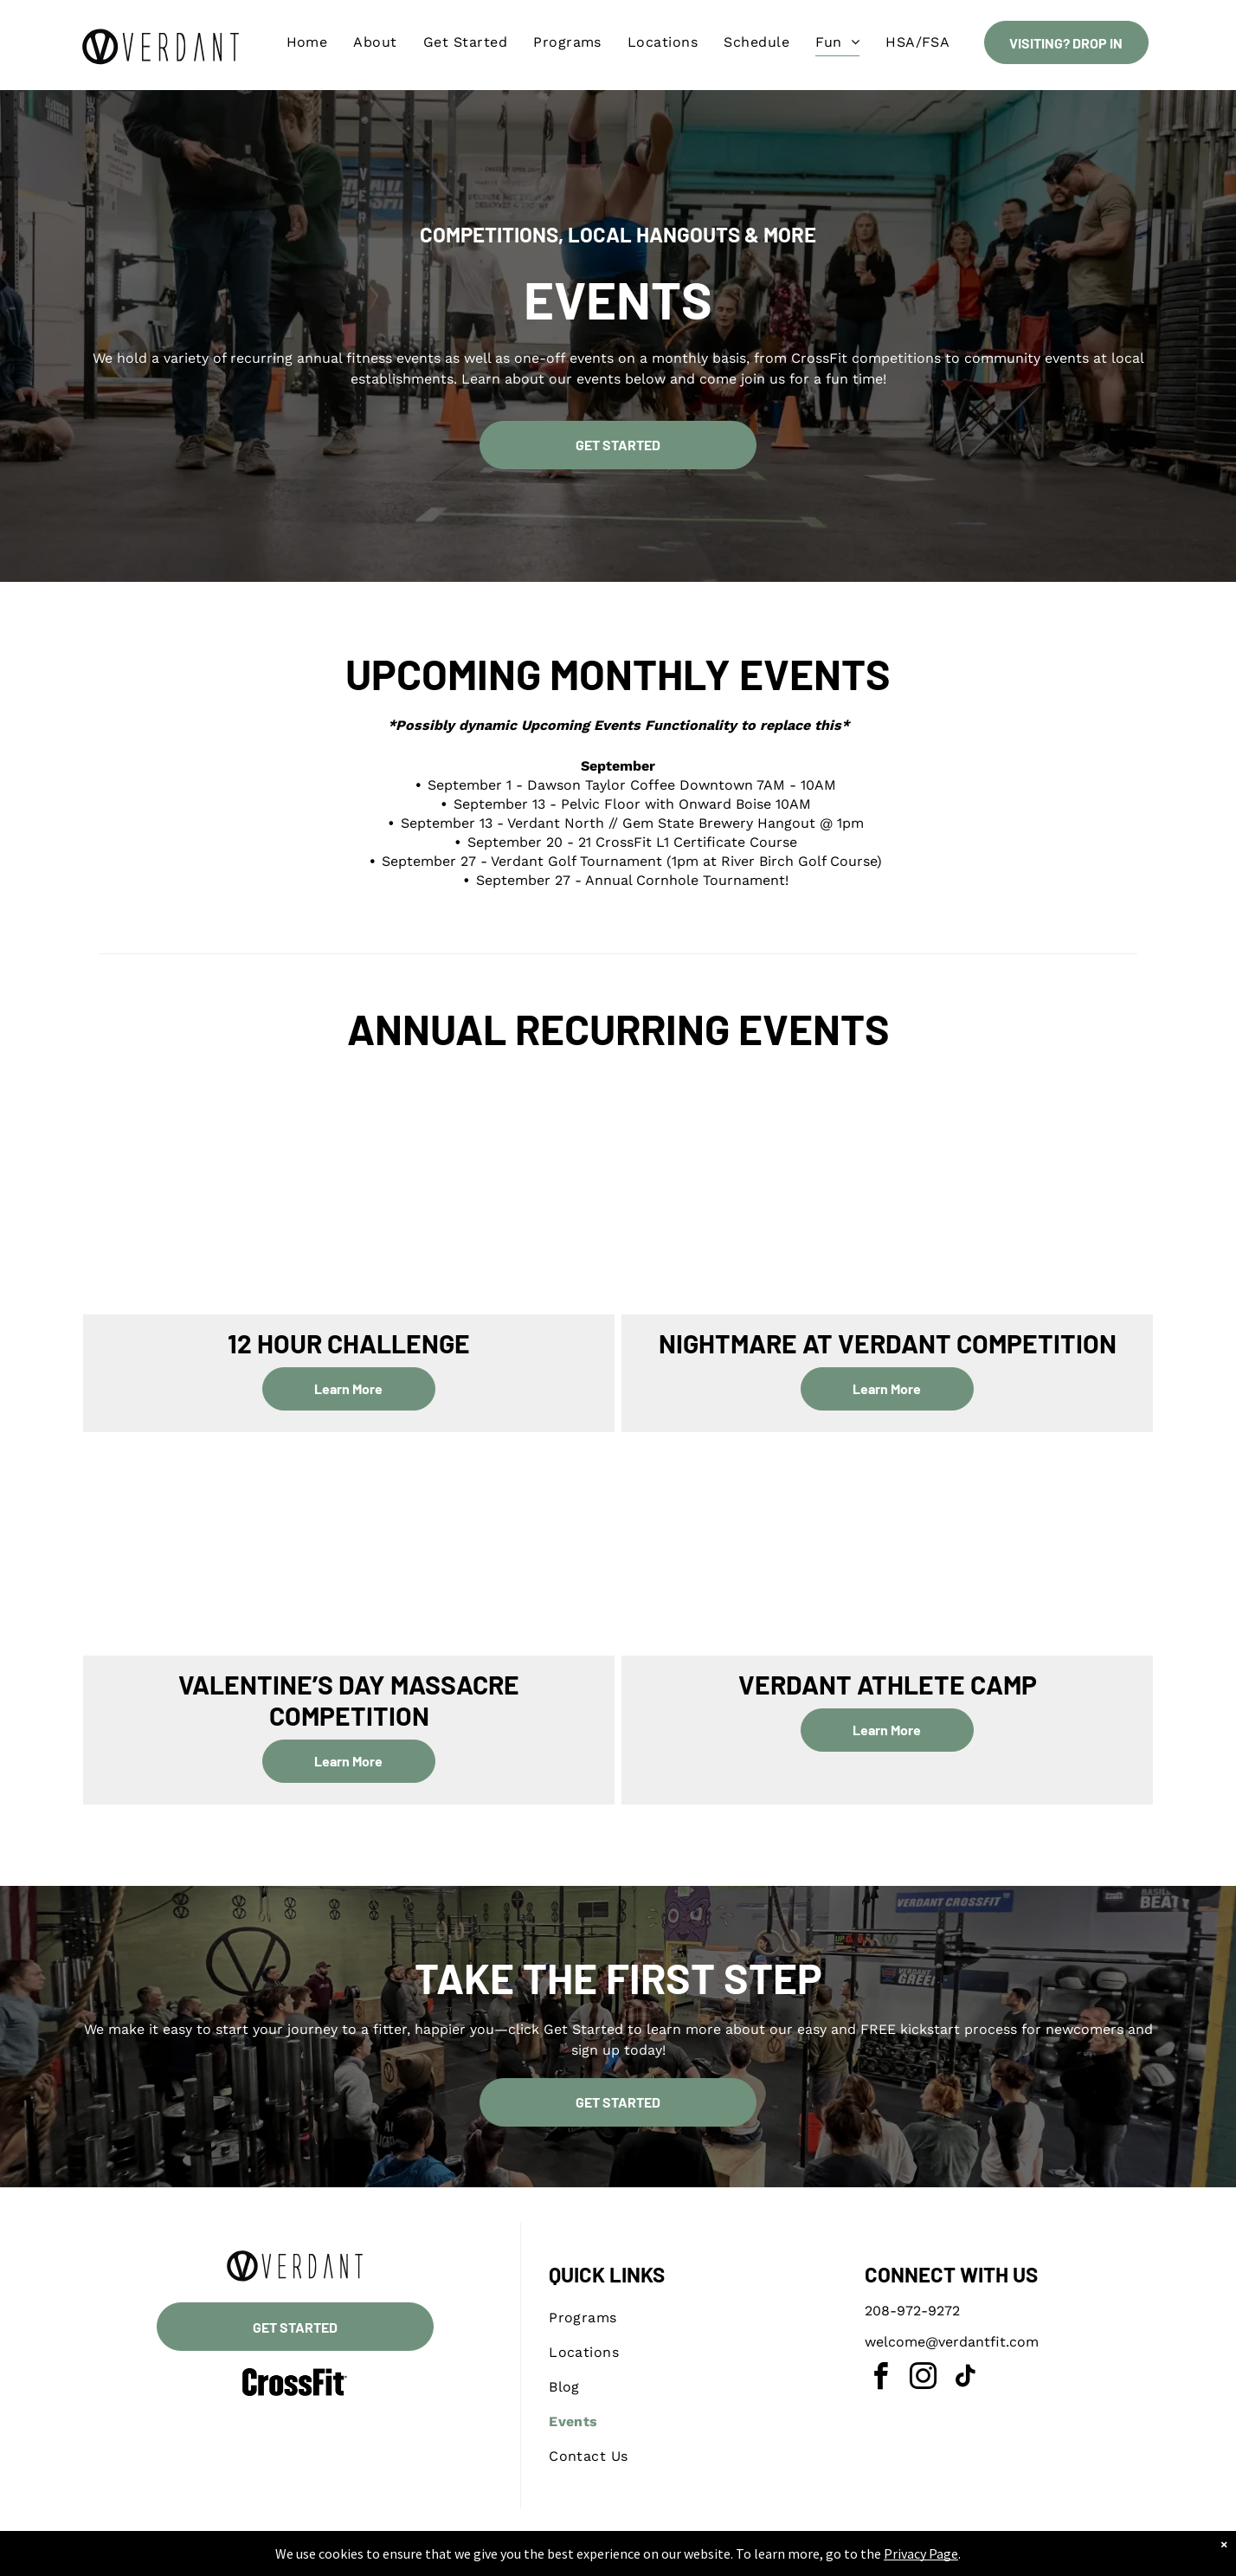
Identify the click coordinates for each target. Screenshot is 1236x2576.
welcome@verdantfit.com (952, 2342)
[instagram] (922, 2379)
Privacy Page (902, 2554)
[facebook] (880, 2379)
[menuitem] (307, 42)
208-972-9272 (912, 2310)
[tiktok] (965, 2379)
